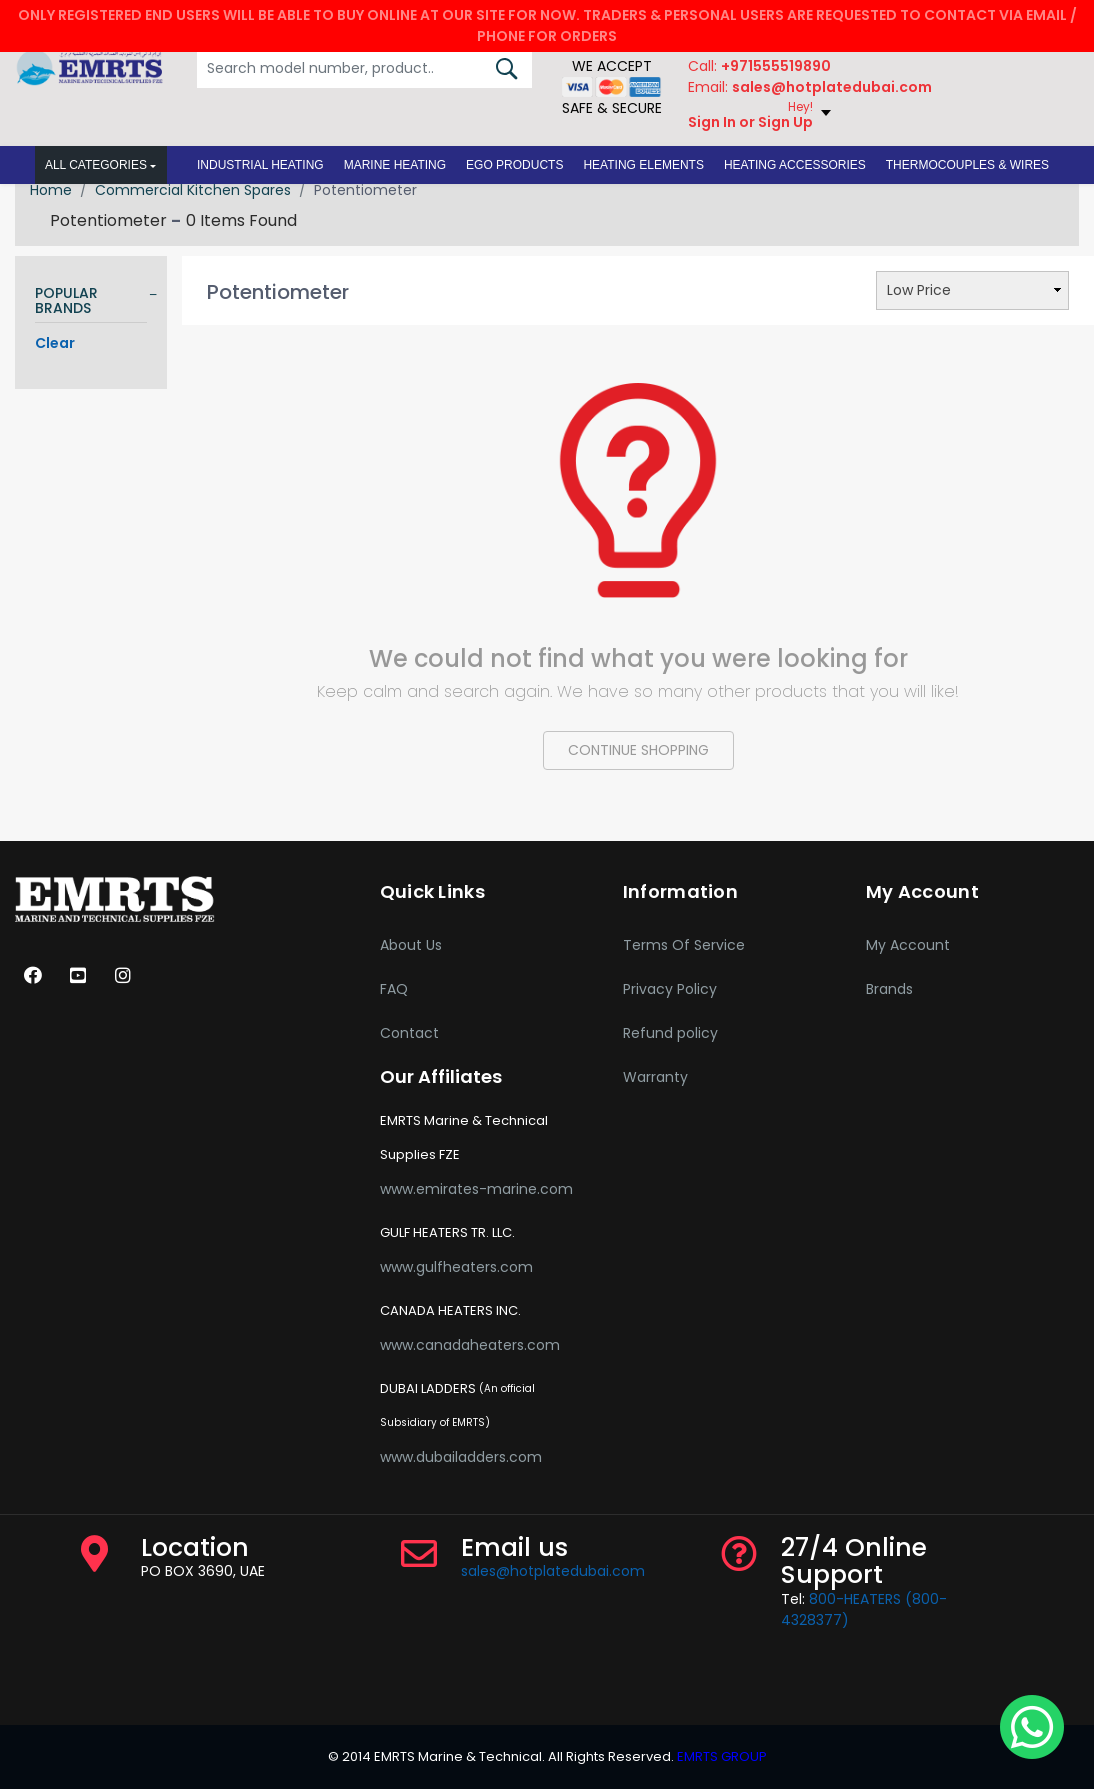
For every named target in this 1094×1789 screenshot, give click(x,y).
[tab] (91, 304)
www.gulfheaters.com (456, 1267)
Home (51, 190)
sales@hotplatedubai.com (553, 1571)
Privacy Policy (670, 989)
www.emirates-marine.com (476, 1189)
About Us (411, 945)
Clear (55, 343)
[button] (260, 165)
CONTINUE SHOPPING (638, 750)
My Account (908, 945)
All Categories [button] (96, 165)
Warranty (655, 1077)
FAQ (394, 989)
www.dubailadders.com (461, 1457)
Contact (409, 1033)
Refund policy (670, 1033)
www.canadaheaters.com (470, 1345)
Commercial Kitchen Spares (193, 190)
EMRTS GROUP (720, 1756)
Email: (810, 87)
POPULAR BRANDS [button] (66, 301)
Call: (759, 66)
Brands (889, 989)
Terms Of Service (684, 945)
